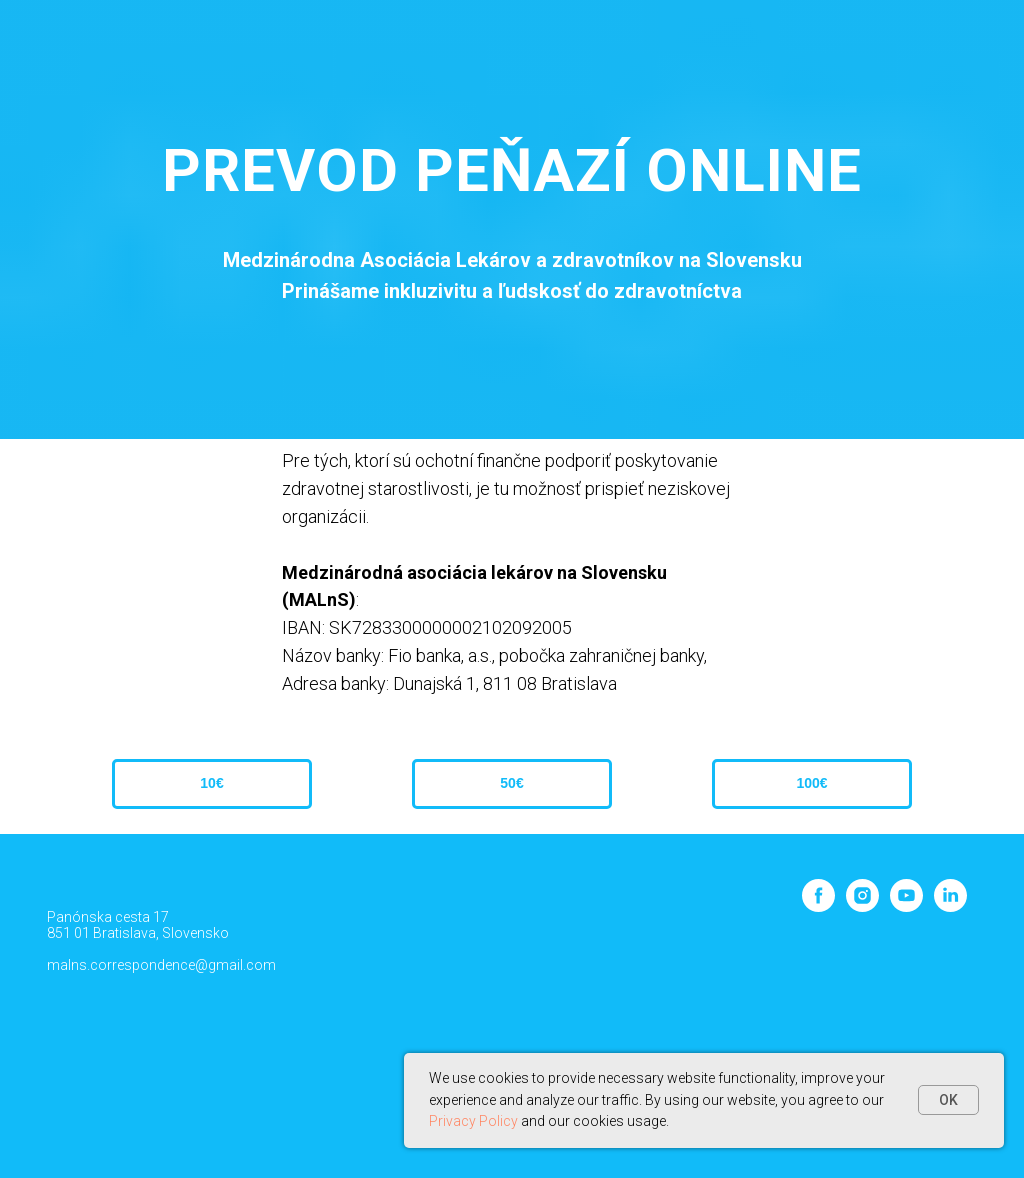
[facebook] (818, 906)
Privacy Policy (473, 1121)
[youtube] (906, 906)
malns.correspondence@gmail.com (161, 965)
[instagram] (862, 906)
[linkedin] (950, 906)
